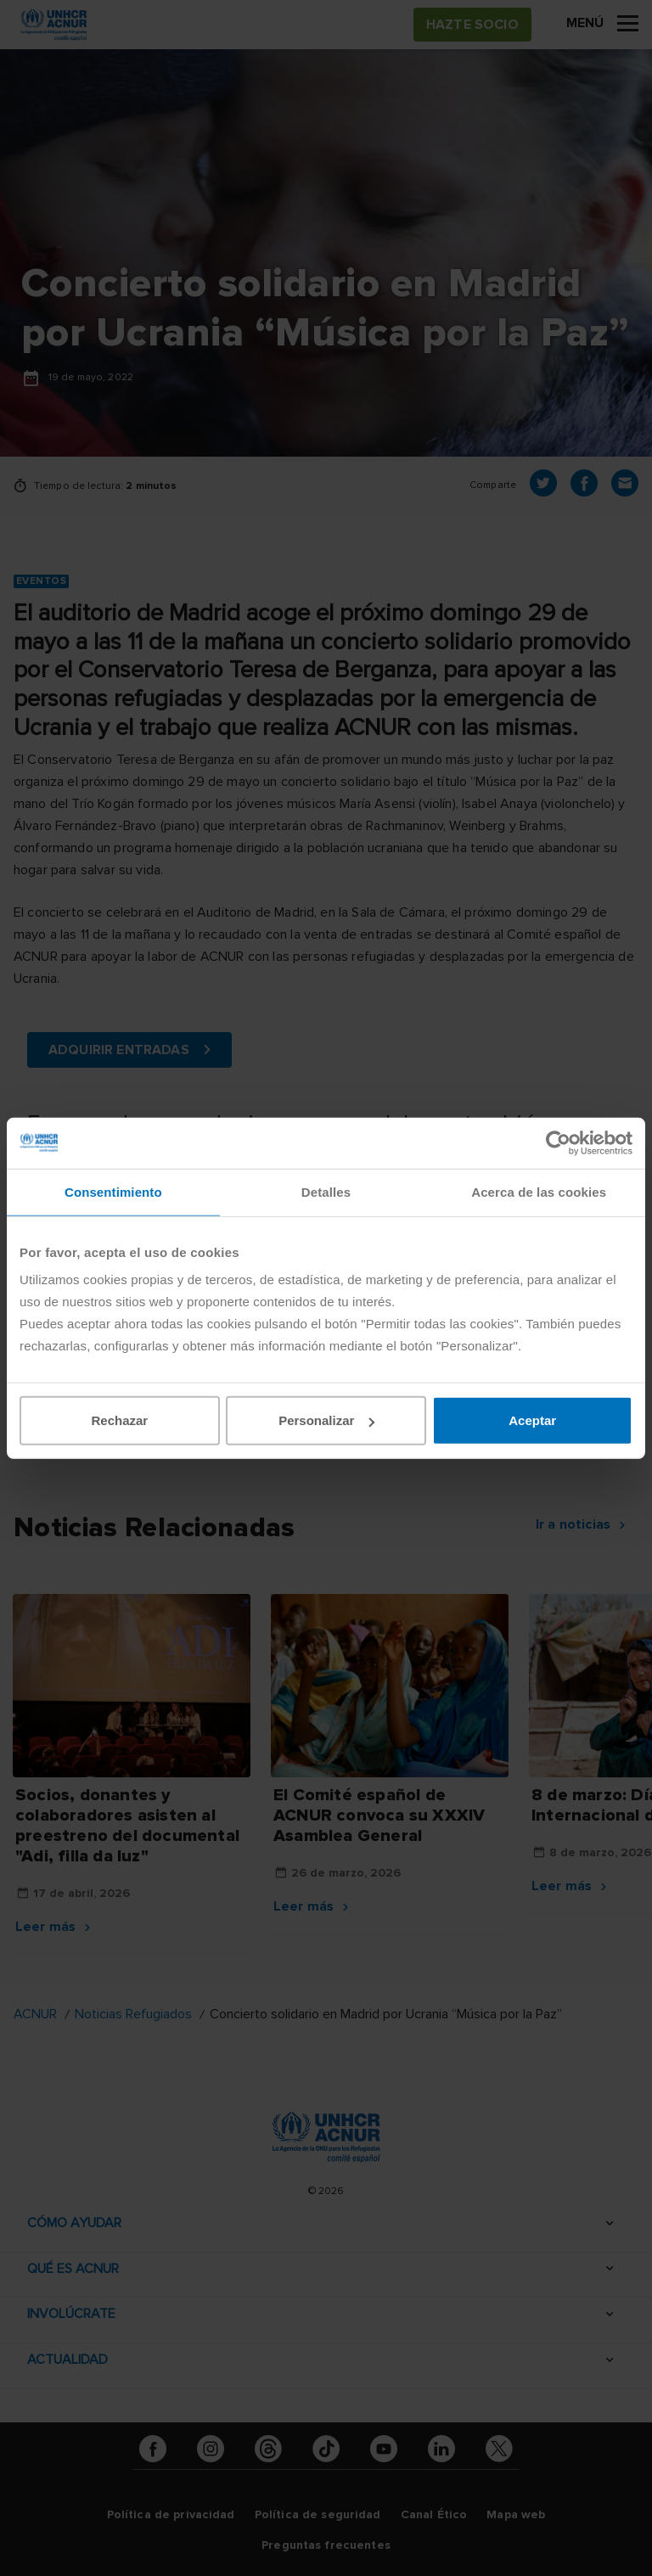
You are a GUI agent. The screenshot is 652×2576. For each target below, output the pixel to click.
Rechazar (119, 1420)
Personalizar (326, 1420)
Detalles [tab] (326, 1191)
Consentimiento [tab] (113, 1191)
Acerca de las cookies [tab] (538, 1191)
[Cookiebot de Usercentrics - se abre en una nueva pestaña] (558, 1142)
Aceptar (532, 1420)
